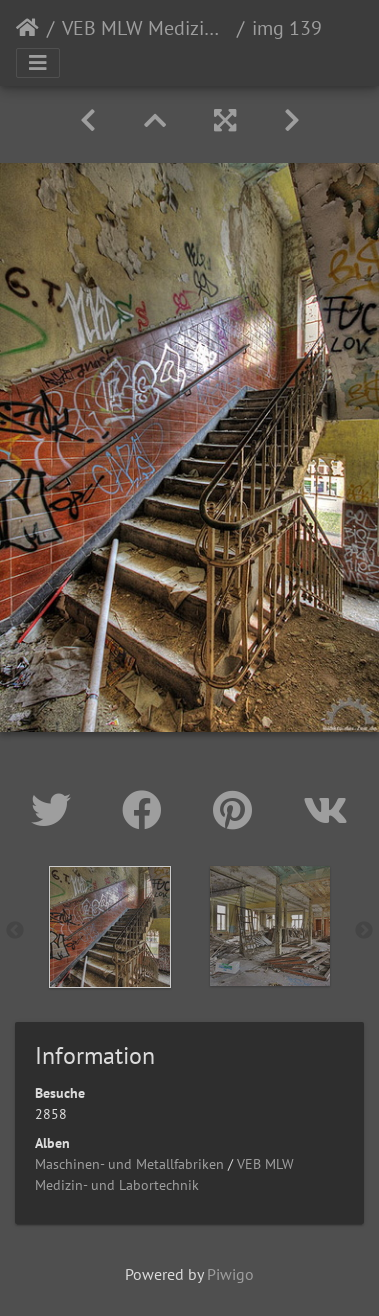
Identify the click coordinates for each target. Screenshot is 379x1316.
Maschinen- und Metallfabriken (129, 1164)
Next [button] (364, 931)
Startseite (27, 28)
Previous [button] (15, 931)
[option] (110, 927)
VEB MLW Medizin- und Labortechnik (145, 28)
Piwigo (230, 1274)
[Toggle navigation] (38, 63)
